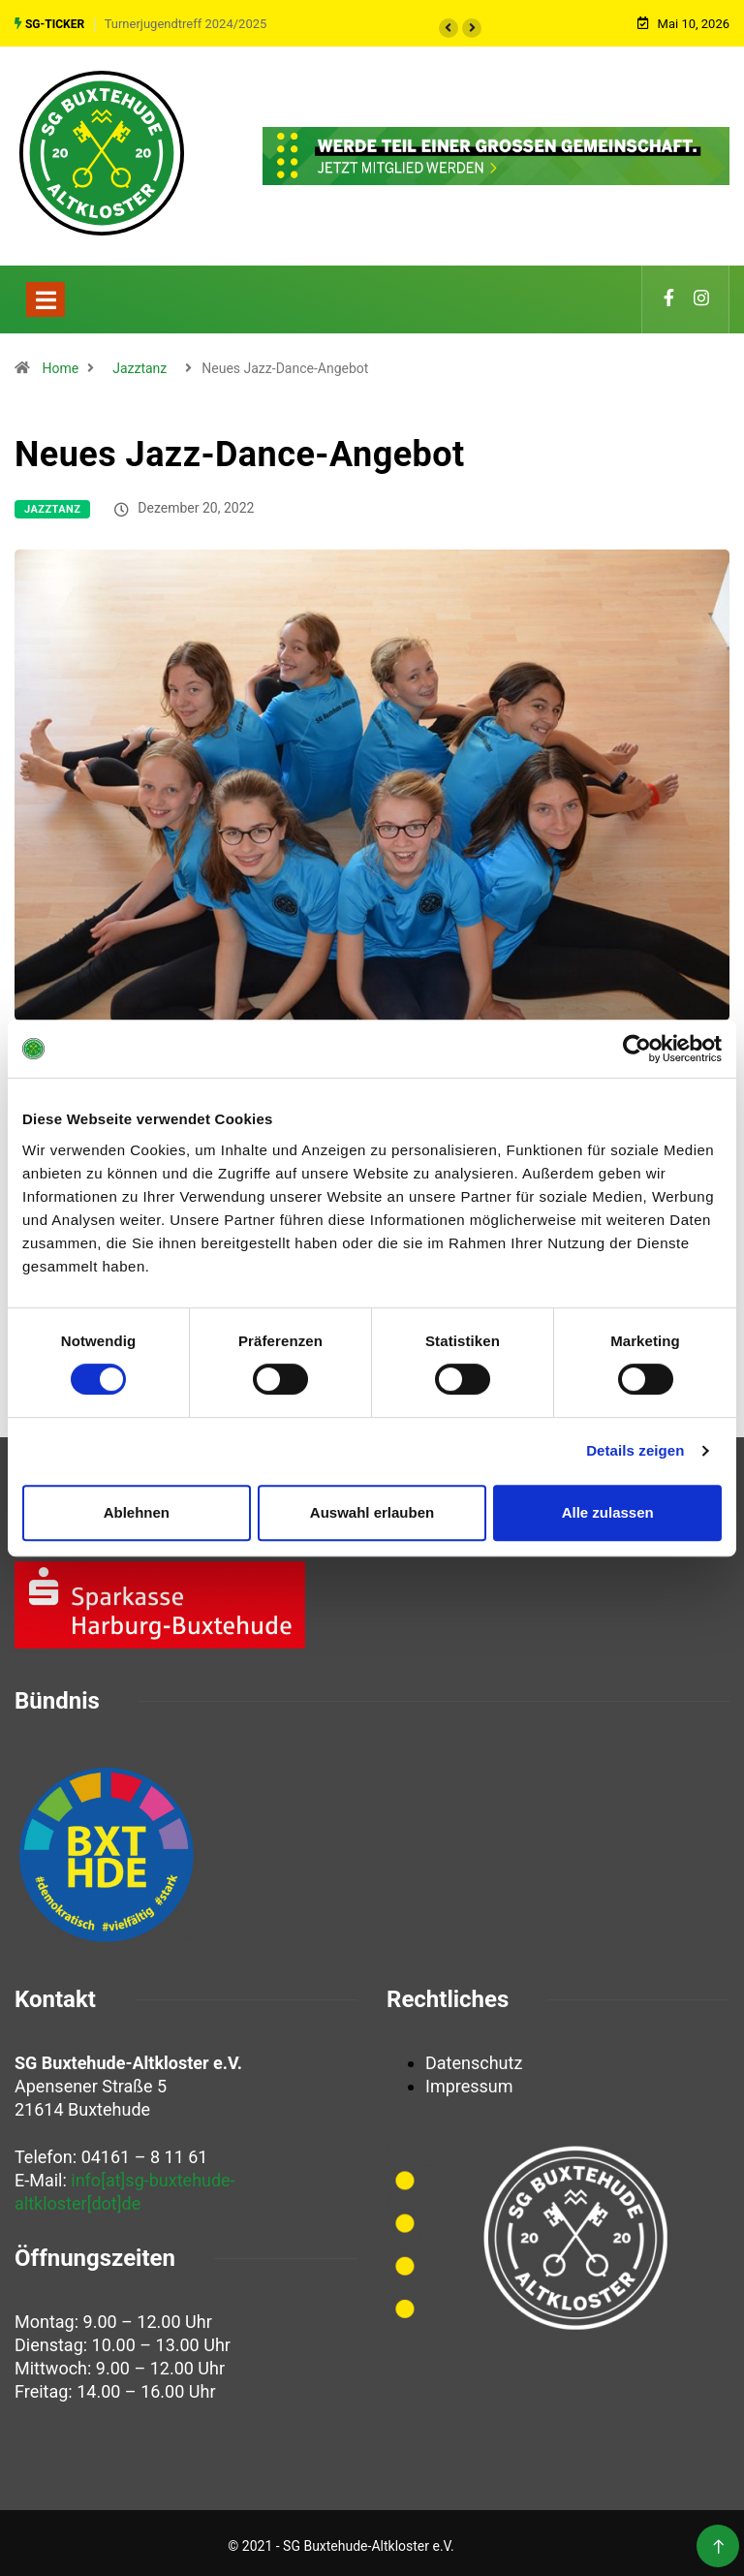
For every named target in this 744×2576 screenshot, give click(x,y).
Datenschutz (473, 2057)
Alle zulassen (608, 1512)
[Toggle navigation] (46, 293)
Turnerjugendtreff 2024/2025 (186, 21)
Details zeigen (635, 1450)
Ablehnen (137, 1512)
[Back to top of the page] (718, 2541)
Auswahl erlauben (372, 1512)
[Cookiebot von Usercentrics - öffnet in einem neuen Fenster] (637, 1048)
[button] (448, 25)
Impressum (469, 2080)
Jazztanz (139, 362)
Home (60, 362)
